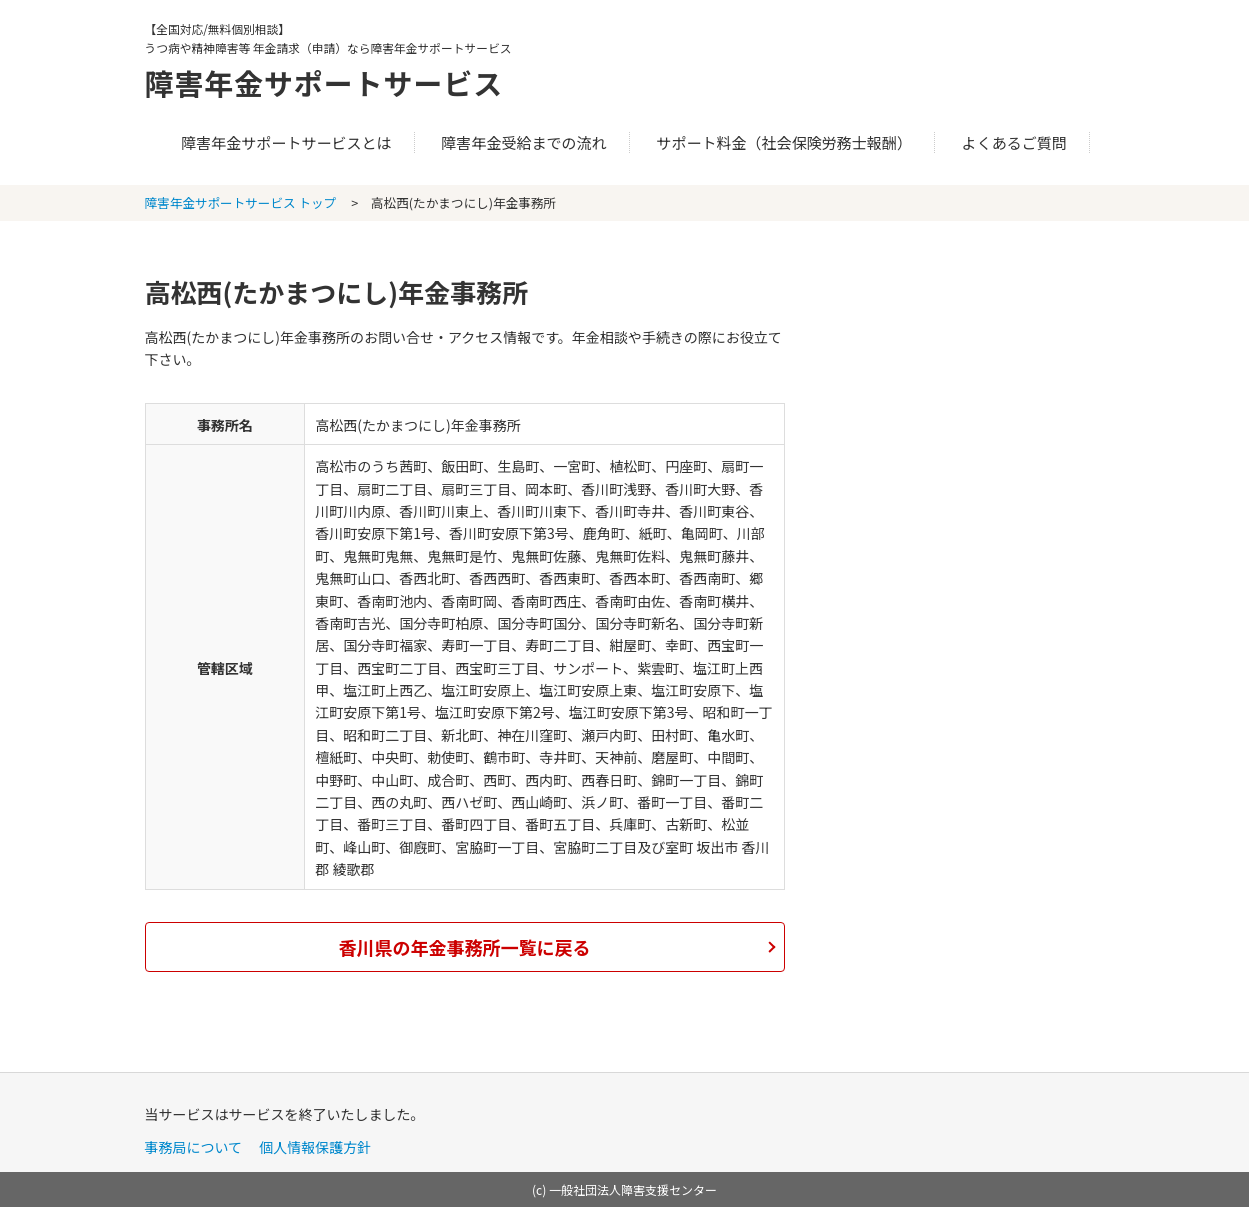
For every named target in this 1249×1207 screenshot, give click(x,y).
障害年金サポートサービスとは (286, 142)
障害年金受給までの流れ (523, 142)
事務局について (194, 1147)
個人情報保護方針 (315, 1147)
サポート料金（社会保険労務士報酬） (784, 142)
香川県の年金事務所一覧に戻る (465, 947)
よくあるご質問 (1014, 142)
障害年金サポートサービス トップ (241, 202)
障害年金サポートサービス (331, 82)
